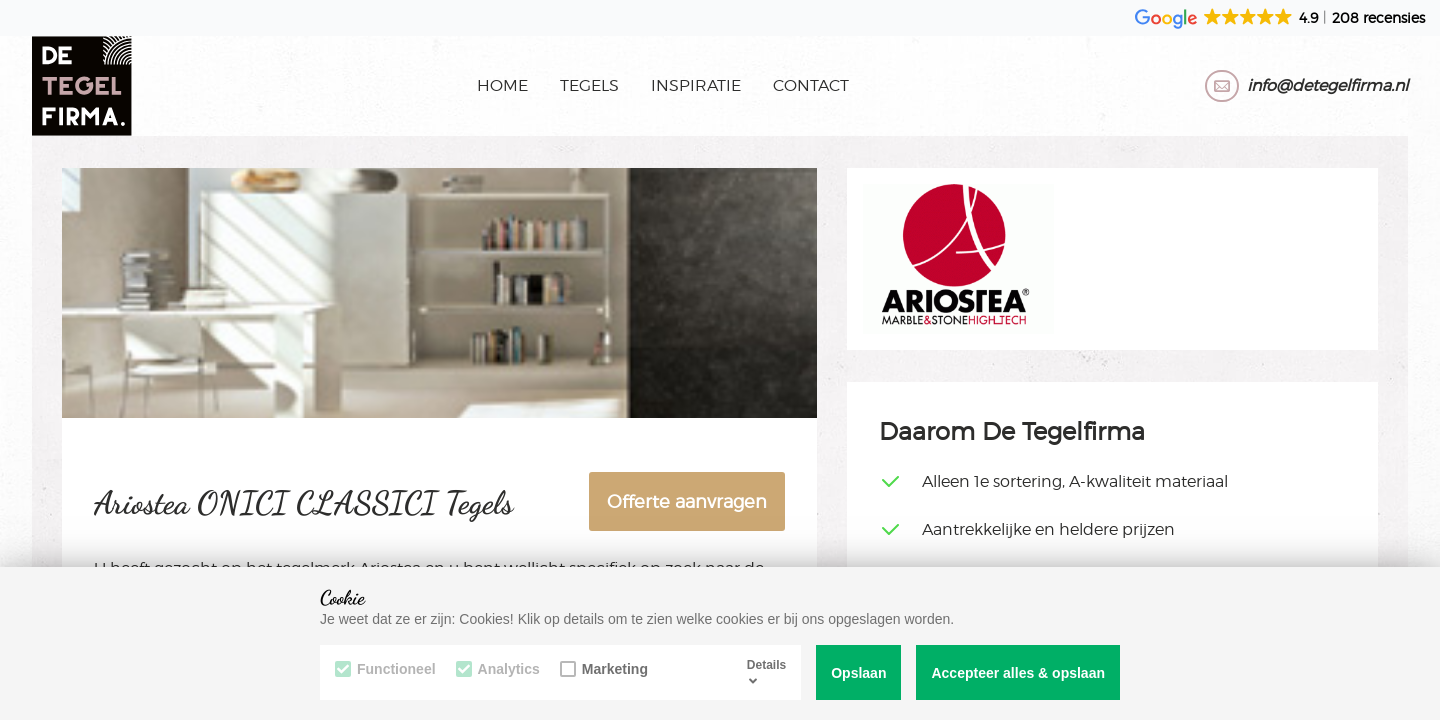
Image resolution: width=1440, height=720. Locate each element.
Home (502, 85)
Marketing (604, 669)
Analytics (498, 669)
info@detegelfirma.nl (1327, 85)
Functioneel (385, 669)
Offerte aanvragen (687, 501)
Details (766, 672)
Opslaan (858, 673)
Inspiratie (696, 85)
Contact (811, 85)
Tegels (589, 85)
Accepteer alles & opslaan (1018, 673)
